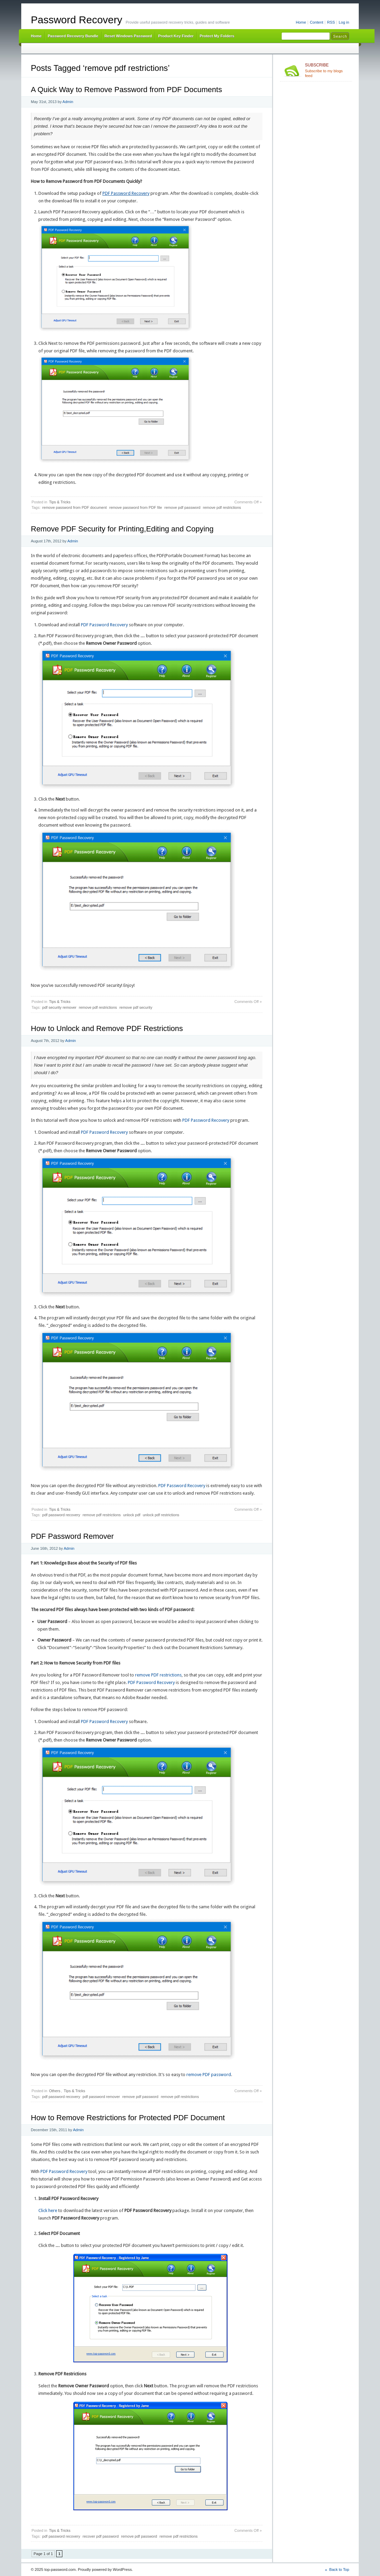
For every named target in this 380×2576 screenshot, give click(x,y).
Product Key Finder (175, 36)
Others (54, 2091)
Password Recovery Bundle (73, 36)
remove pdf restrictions (222, 507)
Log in (344, 22)
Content (316, 22)
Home (301, 22)
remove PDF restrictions (158, 1674)
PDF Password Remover (72, 1536)
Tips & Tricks (60, 502)
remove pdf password (182, 507)
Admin (67, 102)
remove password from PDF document (74, 507)
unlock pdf (131, 1515)
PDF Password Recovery (125, 193)
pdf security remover (59, 1007)
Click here (47, 2210)
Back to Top (339, 2569)
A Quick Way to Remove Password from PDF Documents (126, 89)
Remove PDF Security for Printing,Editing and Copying (122, 529)
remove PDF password (208, 2074)
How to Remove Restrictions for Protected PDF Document (128, 2117)
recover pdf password (101, 2536)
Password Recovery (76, 19)
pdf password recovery (61, 1515)
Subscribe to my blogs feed (327, 70)
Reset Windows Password (128, 36)
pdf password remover (101, 2097)
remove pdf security (135, 1007)
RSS (331, 22)
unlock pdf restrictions (161, 1515)
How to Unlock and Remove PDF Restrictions (107, 1028)
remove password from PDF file (135, 507)
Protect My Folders (217, 36)
